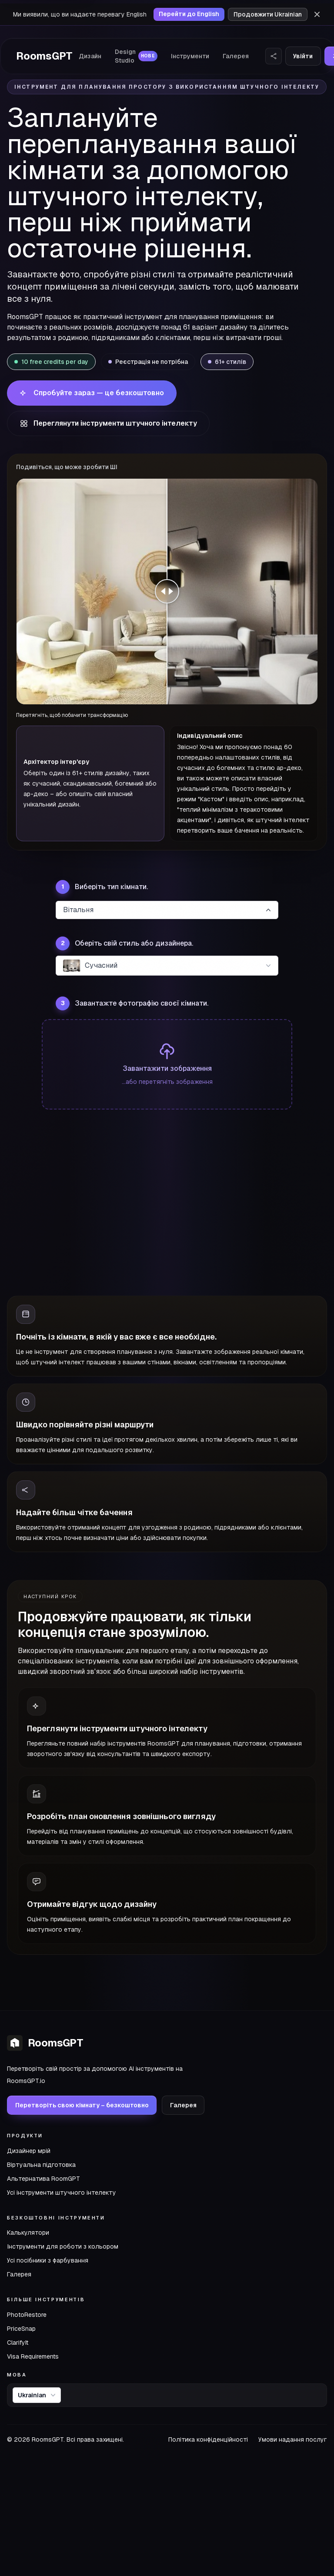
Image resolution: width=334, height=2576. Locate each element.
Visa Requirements (33, 2356)
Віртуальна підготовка (41, 2165)
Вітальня (168, 909)
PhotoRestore (27, 2315)
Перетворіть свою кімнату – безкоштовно (82, 2105)
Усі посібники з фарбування (47, 2260)
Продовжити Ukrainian (268, 14)
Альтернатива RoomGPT (43, 2179)
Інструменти (190, 56)
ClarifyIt (17, 2342)
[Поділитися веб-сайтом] (273, 56)
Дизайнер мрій (28, 2151)
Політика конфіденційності (208, 2439)
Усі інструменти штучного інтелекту (61, 2192)
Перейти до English (189, 14)
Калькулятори (28, 2232)
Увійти (303, 56)
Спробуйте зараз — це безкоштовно (92, 392)
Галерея (236, 56)
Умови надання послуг (292, 2439)
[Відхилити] (317, 14)
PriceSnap (21, 2329)
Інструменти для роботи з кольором (62, 2246)
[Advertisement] (167, 1207)
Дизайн (90, 56)
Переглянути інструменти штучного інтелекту (108, 423)
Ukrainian (37, 2395)
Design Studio (136, 56)
